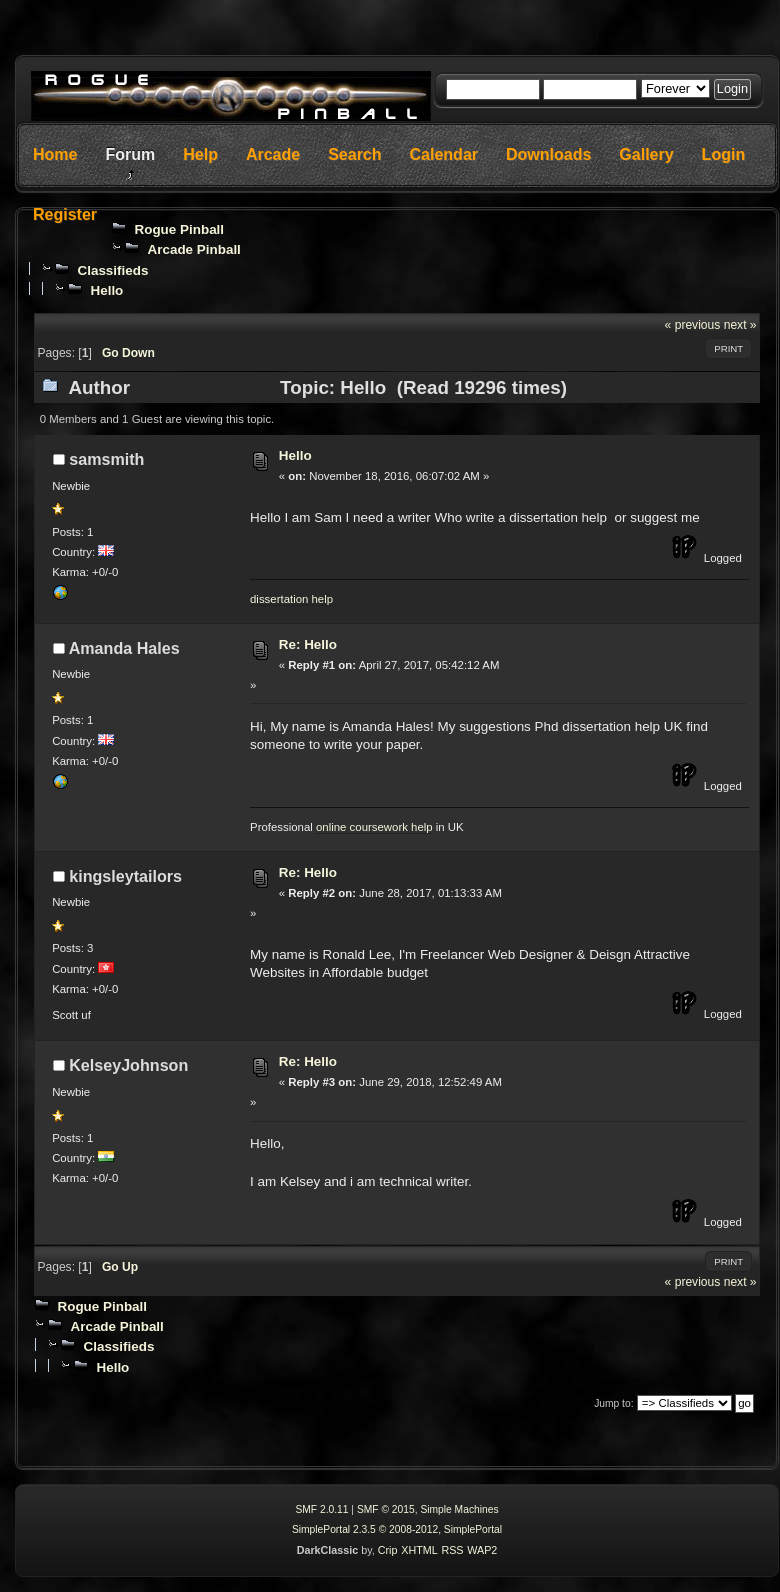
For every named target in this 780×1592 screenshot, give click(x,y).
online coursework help (374, 827)
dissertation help (291, 599)
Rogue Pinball (180, 229)
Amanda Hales (124, 648)
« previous (693, 325)
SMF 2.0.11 (321, 1509)
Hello (106, 290)
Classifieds (112, 270)
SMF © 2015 (386, 1509)
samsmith (106, 459)
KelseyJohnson (128, 1065)
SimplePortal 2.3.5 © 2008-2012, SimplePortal (397, 1529)
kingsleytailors (125, 876)
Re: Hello (308, 644)
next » (740, 325)
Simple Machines (459, 1509)
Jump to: (613, 1403)
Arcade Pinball (194, 249)
